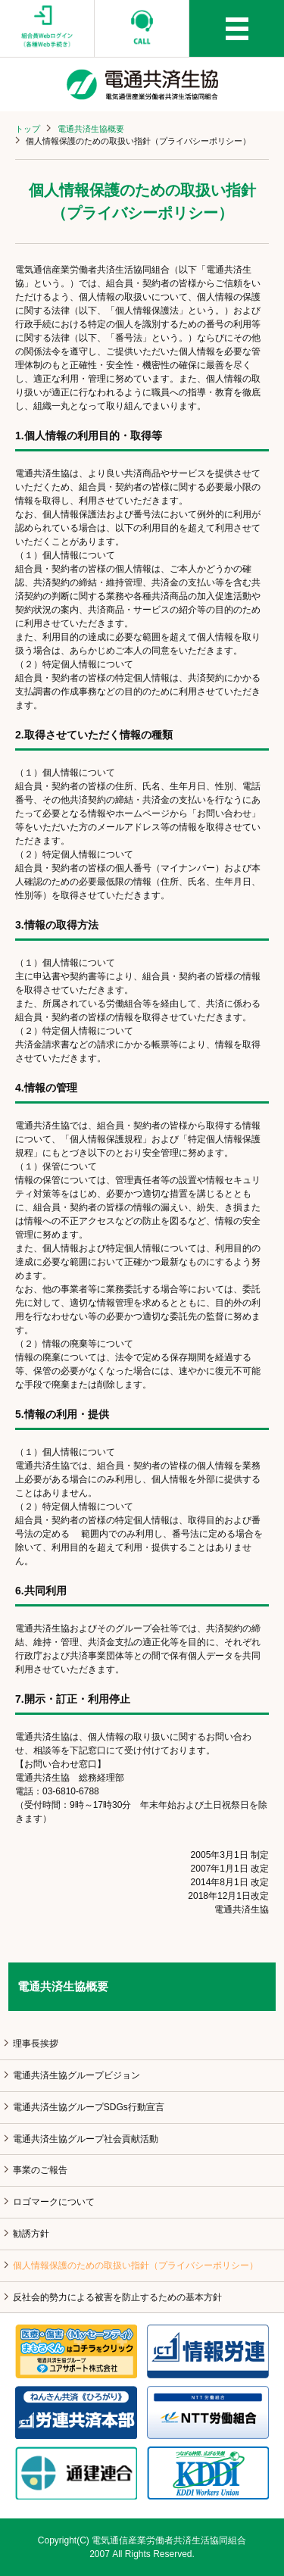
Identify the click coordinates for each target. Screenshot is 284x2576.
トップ (27, 128)
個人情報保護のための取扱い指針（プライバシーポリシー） (135, 2265)
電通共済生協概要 (91, 128)
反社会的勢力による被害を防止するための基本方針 (117, 2297)
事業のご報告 (40, 2170)
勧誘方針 (31, 2233)
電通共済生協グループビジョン (76, 2075)
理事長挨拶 (35, 2043)
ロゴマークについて (54, 2202)
